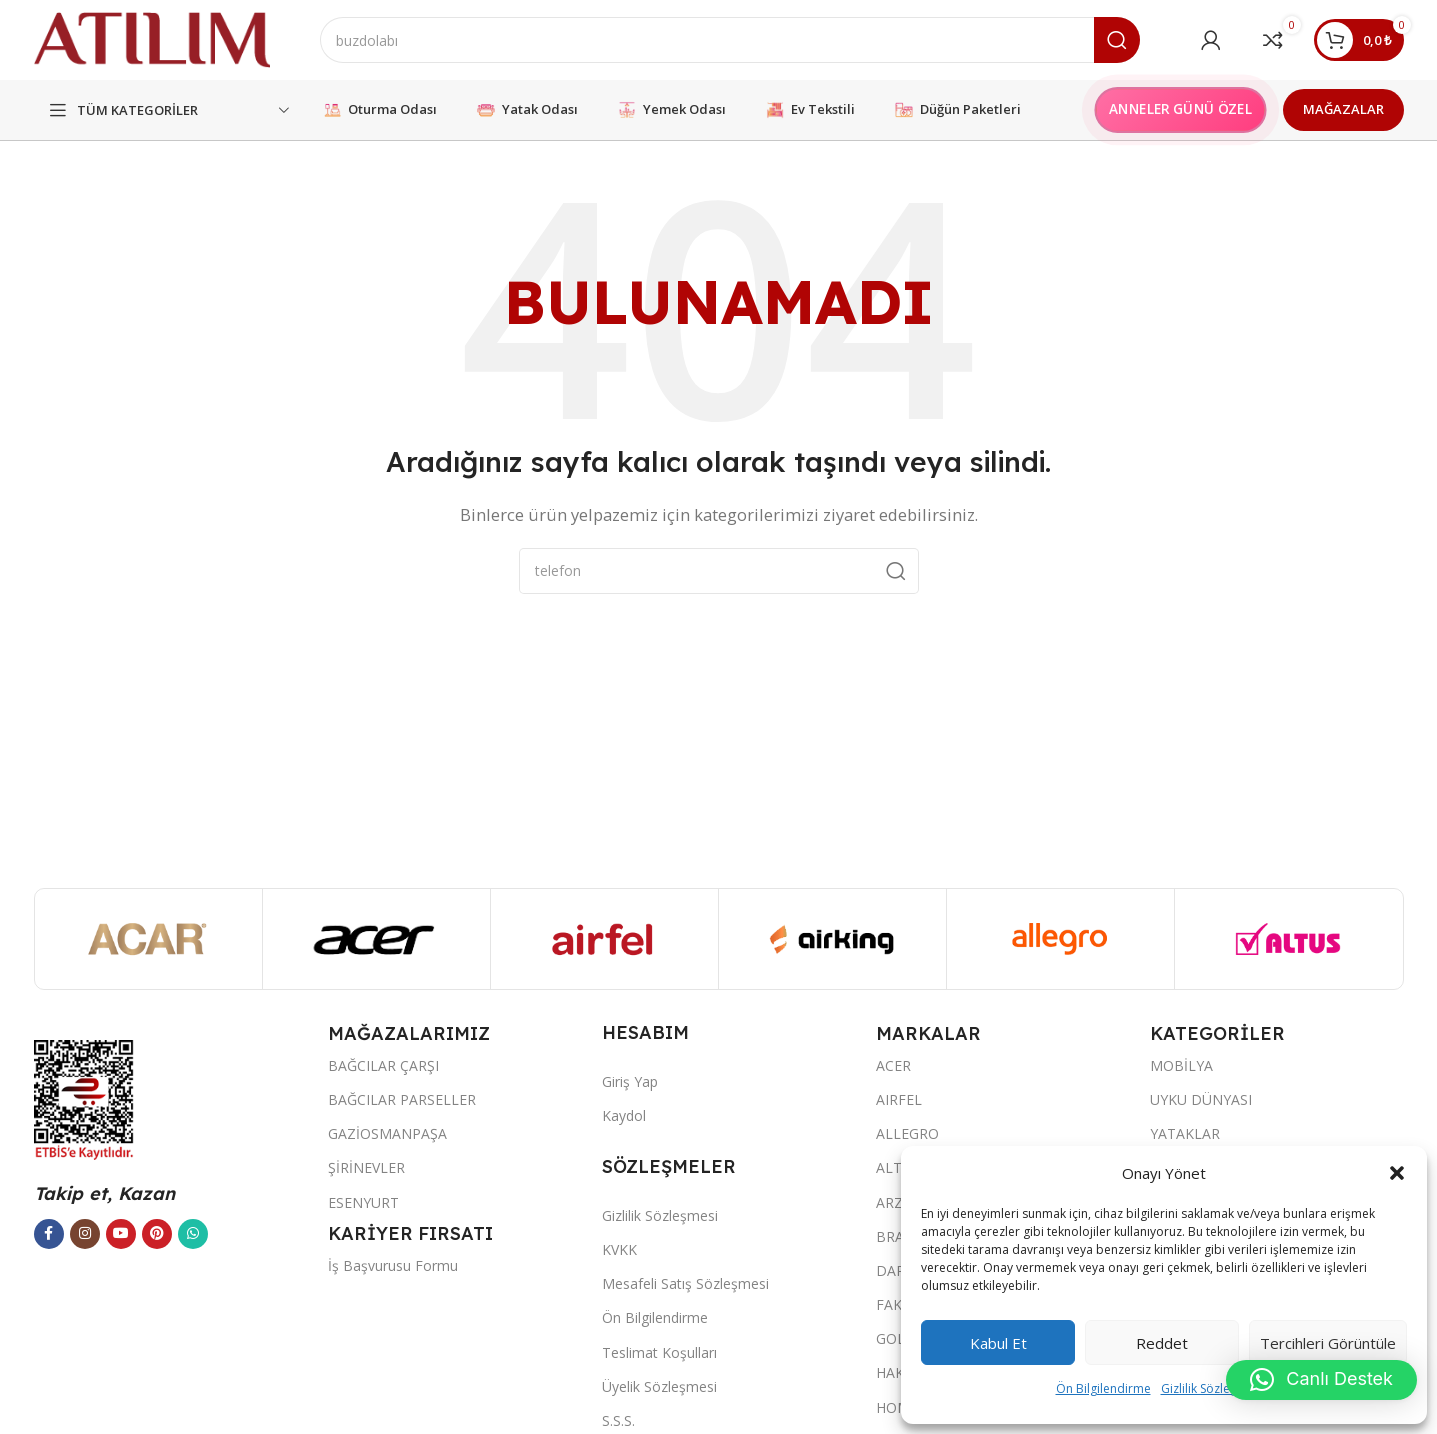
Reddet (1162, 1343)
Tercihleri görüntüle (1328, 1343)
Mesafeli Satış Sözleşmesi (685, 1283)
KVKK (619, 1249)
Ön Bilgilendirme (1103, 1388)
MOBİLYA (1181, 1065)
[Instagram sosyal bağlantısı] (85, 1234)
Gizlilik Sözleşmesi (1212, 1388)
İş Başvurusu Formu (393, 1265)
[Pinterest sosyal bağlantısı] (157, 1234)
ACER (893, 1065)
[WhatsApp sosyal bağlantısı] (193, 1234)
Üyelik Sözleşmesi (659, 1386)
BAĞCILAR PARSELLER (402, 1099)
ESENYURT (363, 1202)
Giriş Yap (630, 1081)
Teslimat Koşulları (659, 1352)
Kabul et (998, 1343)
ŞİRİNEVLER (366, 1167)
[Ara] (730, 40)
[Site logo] (152, 38)
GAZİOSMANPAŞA (387, 1133)
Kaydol (624, 1115)
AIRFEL (899, 1099)
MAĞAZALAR (1343, 109)
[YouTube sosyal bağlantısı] (121, 1234)
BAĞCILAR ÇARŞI (383, 1065)
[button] (1397, 1173)
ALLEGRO (907, 1133)
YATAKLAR (1185, 1133)
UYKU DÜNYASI (1201, 1099)
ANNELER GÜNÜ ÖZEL (1180, 109)
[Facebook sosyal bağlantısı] (49, 1234)
